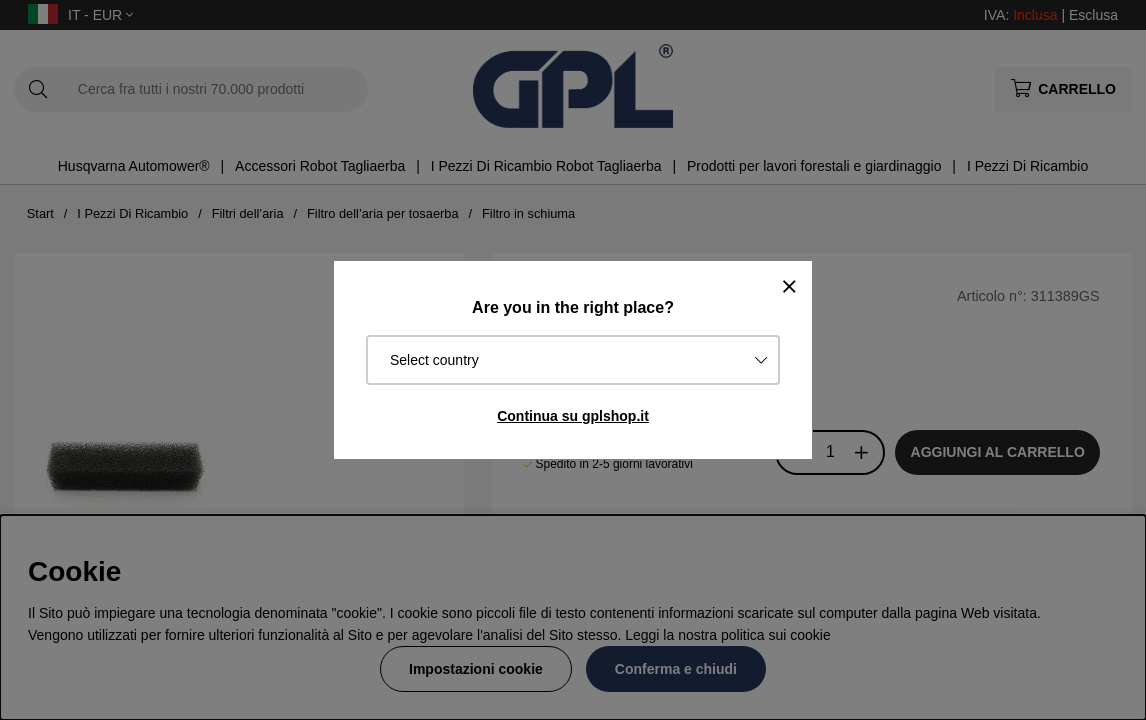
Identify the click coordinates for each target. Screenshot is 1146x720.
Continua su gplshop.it (573, 416)
